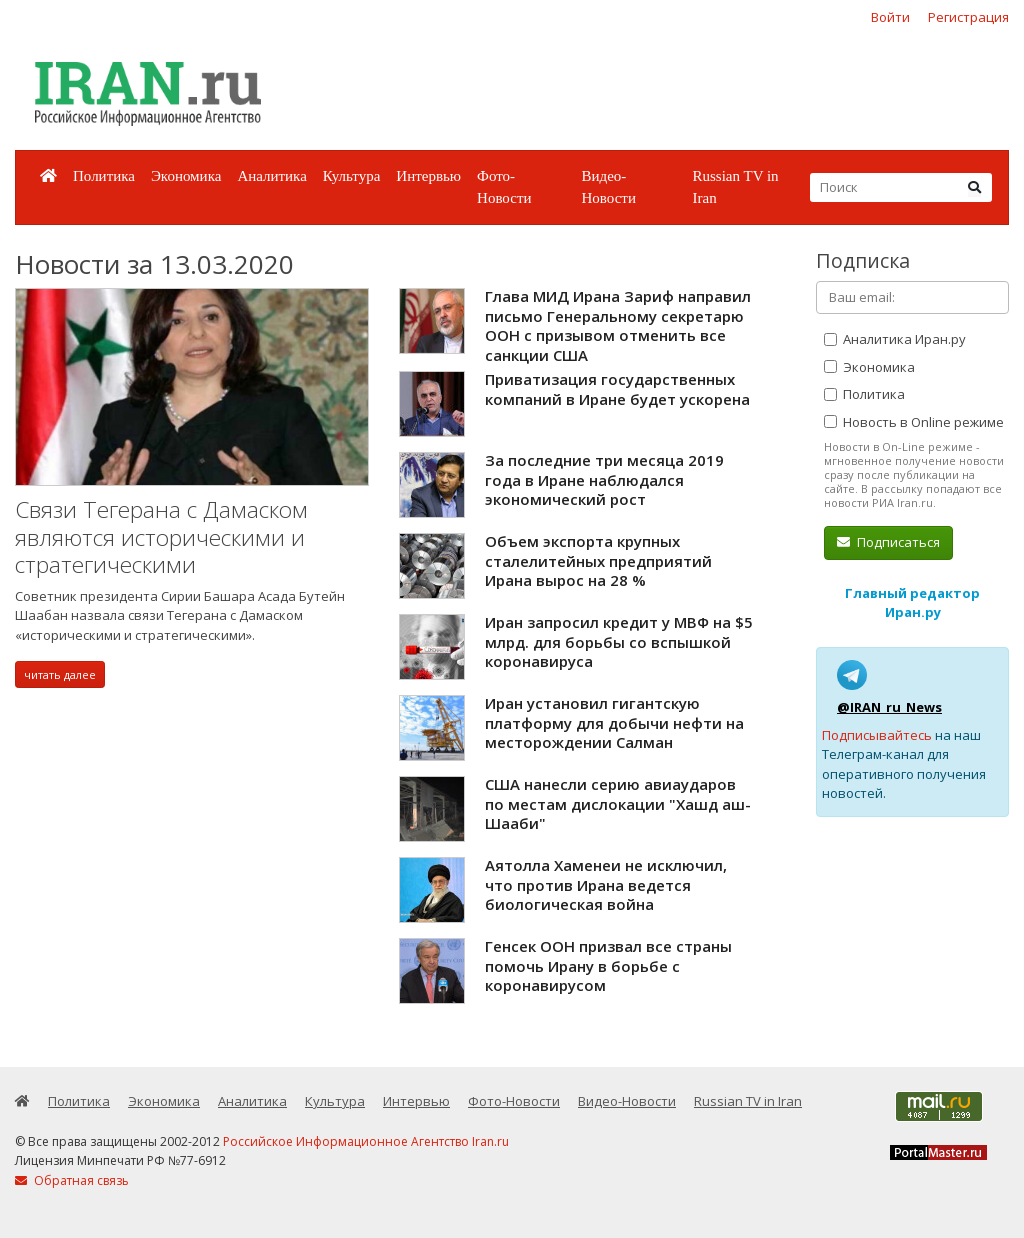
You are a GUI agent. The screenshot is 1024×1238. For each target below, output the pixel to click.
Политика (104, 176)
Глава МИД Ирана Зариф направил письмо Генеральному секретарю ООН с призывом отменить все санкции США (618, 325)
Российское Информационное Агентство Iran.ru (366, 1141)
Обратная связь (72, 1180)
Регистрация (968, 17)
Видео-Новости (608, 187)
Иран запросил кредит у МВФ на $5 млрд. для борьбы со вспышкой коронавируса (619, 641)
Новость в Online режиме (914, 422)
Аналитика (271, 176)
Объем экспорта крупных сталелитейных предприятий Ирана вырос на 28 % (598, 560)
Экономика (186, 176)
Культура (352, 176)
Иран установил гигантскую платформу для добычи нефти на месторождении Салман (614, 722)
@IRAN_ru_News (889, 707)
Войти (890, 17)
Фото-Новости (504, 187)
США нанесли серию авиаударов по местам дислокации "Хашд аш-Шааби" (618, 803)
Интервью (428, 176)
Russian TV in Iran (735, 187)
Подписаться (888, 542)
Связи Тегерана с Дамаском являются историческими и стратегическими (161, 537)
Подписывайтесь (877, 735)
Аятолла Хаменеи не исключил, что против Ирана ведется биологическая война (606, 884)
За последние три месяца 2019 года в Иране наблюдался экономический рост (604, 479)
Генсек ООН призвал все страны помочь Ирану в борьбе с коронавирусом (608, 965)
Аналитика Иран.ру (895, 339)
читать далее (60, 674)
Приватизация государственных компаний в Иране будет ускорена (617, 389)
